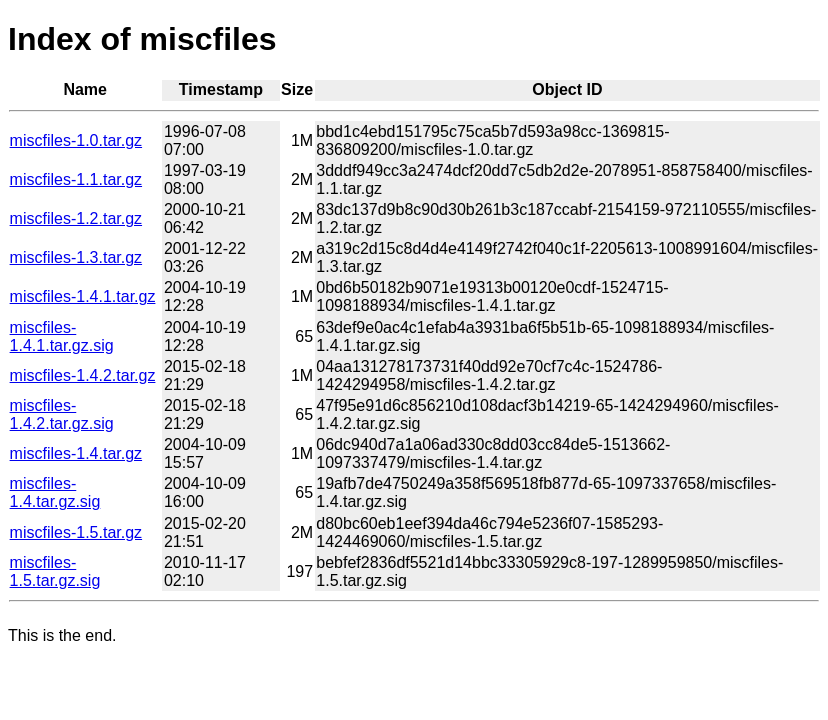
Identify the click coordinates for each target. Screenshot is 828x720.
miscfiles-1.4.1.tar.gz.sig (62, 336)
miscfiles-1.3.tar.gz (76, 257)
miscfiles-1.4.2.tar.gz (83, 375)
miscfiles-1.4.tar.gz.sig (55, 492)
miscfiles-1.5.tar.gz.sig (55, 571)
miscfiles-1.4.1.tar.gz (83, 296)
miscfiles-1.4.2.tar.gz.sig (62, 414)
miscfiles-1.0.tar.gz (76, 140)
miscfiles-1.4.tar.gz (76, 453)
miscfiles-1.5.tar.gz (76, 532)
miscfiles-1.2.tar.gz (76, 218)
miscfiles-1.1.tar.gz (76, 179)
